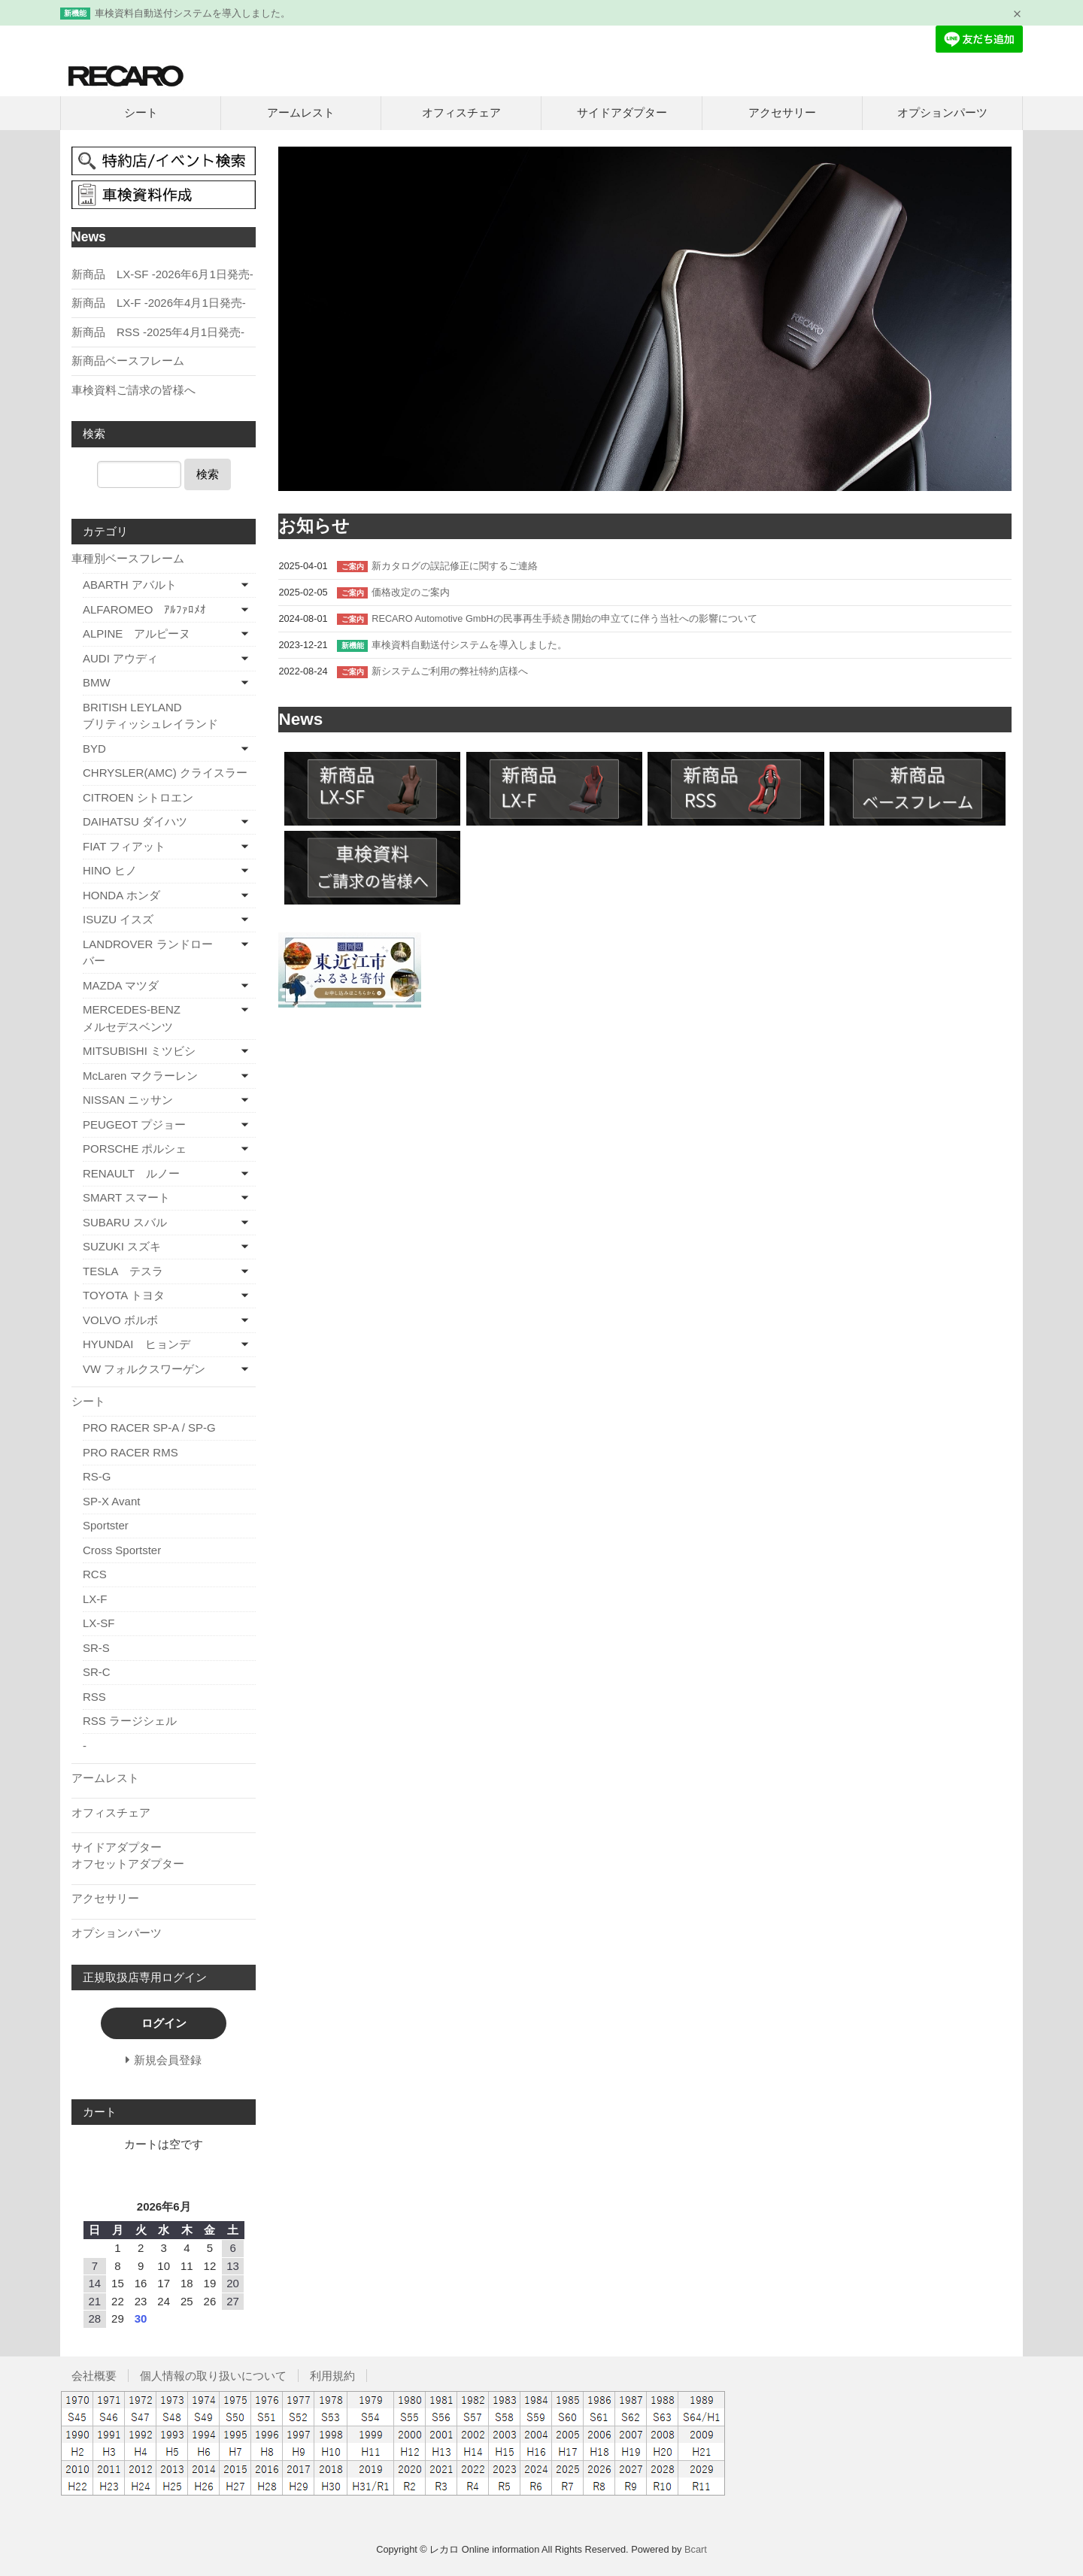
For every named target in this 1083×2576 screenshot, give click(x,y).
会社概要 (94, 2375)
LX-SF (99, 1623)
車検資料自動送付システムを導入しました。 (192, 13)
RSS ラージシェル (130, 1720)
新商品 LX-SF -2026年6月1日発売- (162, 274)
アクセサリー (782, 112)
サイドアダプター (622, 112)
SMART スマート (126, 1197)
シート (141, 112)
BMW (97, 682)
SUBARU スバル (125, 1222)
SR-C (97, 1671)
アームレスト (301, 112)
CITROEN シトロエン (138, 797)
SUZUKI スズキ (122, 1246)
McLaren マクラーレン (140, 1075)
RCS (95, 1574)
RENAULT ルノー (131, 1173)
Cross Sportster (122, 1550)
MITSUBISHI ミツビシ (139, 1050)
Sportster (106, 1525)
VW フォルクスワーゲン (144, 1368)
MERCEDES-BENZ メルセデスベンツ (156, 1018)
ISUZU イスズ (118, 919)
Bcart (695, 2549)
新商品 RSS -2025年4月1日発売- (157, 332)
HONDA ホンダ (121, 895)
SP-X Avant (111, 1501)
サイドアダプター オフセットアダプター (161, 1856)
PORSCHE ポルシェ (135, 1148)
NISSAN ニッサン (128, 1099)
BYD (94, 748)
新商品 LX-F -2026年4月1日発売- (158, 302)
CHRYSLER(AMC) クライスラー (165, 772)
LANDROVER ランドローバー (148, 953)
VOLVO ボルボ (120, 1320)
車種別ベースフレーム (127, 558)
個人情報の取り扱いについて (213, 2375)
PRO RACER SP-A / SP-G (149, 1427)
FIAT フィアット (124, 846)
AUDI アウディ (120, 658)
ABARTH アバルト (130, 584)
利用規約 (332, 2375)
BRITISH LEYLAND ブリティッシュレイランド (169, 716)
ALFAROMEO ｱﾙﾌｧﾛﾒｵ (144, 609)
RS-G (97, 1476)
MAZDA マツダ (121, 985)
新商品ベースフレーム (127, 360)
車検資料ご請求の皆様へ (133, 389)
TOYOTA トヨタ (124, 1295)
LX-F (95, 1599)
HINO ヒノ (110, 870)
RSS (94, 1696)
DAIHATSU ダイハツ (135, 821)
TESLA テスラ (123, 1271)
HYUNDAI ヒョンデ (136, 1344)
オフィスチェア (461, 112)
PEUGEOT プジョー (134, 1124)
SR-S (96, 1647)
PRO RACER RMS (130, 1452)
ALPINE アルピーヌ (136, 633)
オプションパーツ (942, 112)
